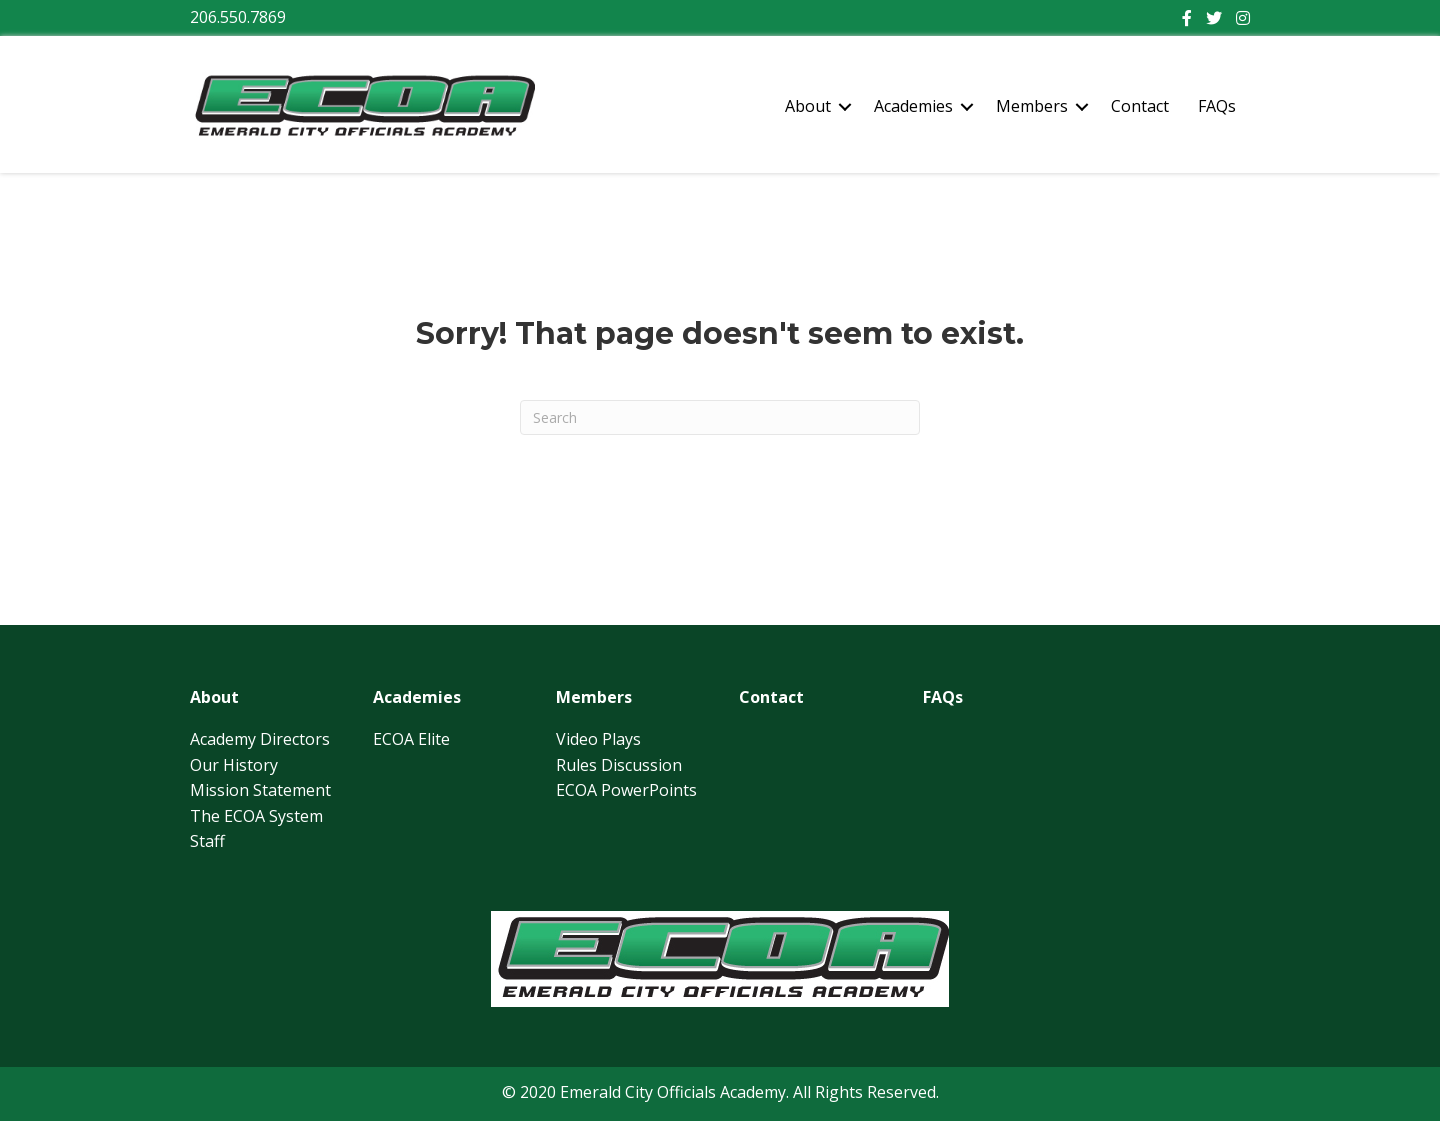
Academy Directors (260, 739)
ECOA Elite (411, 739)
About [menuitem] (808, 106)
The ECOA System (256, 816)
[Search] (720, 417)
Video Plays (598, 739)
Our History (234, 765)
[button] (845, 107)
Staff (207, 841)
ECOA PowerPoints (626, 790)
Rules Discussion (619, 765)
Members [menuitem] (1032, 106)
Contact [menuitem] (1140, 106)
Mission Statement (260, 790)
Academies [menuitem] (913, 106)
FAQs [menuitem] (1217, 106)
